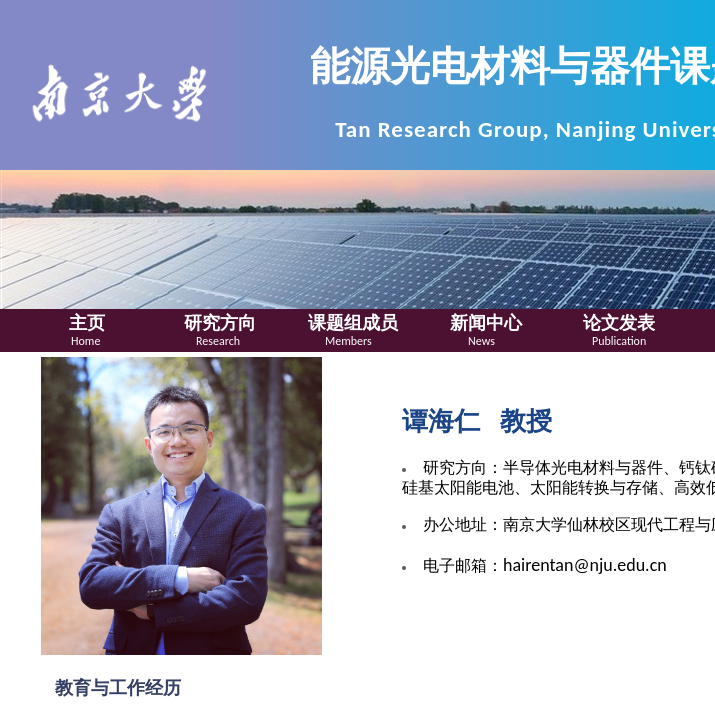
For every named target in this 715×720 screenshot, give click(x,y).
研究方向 (220, 323)
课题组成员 (353, 323)
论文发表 (619, 323)
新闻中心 (486, 323)
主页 (87, 323)
